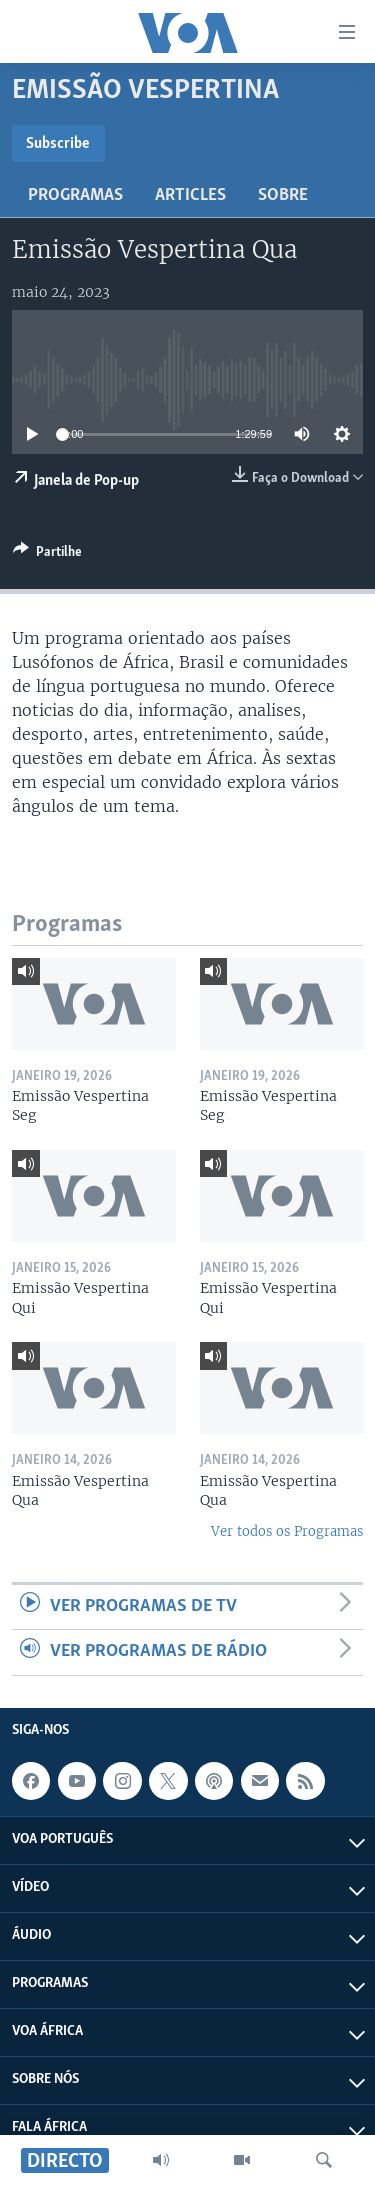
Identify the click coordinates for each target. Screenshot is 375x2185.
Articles (190, 195)
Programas (75, 195)
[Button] (47, 555)
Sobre (283, 195)
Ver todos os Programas (287, 1531)
